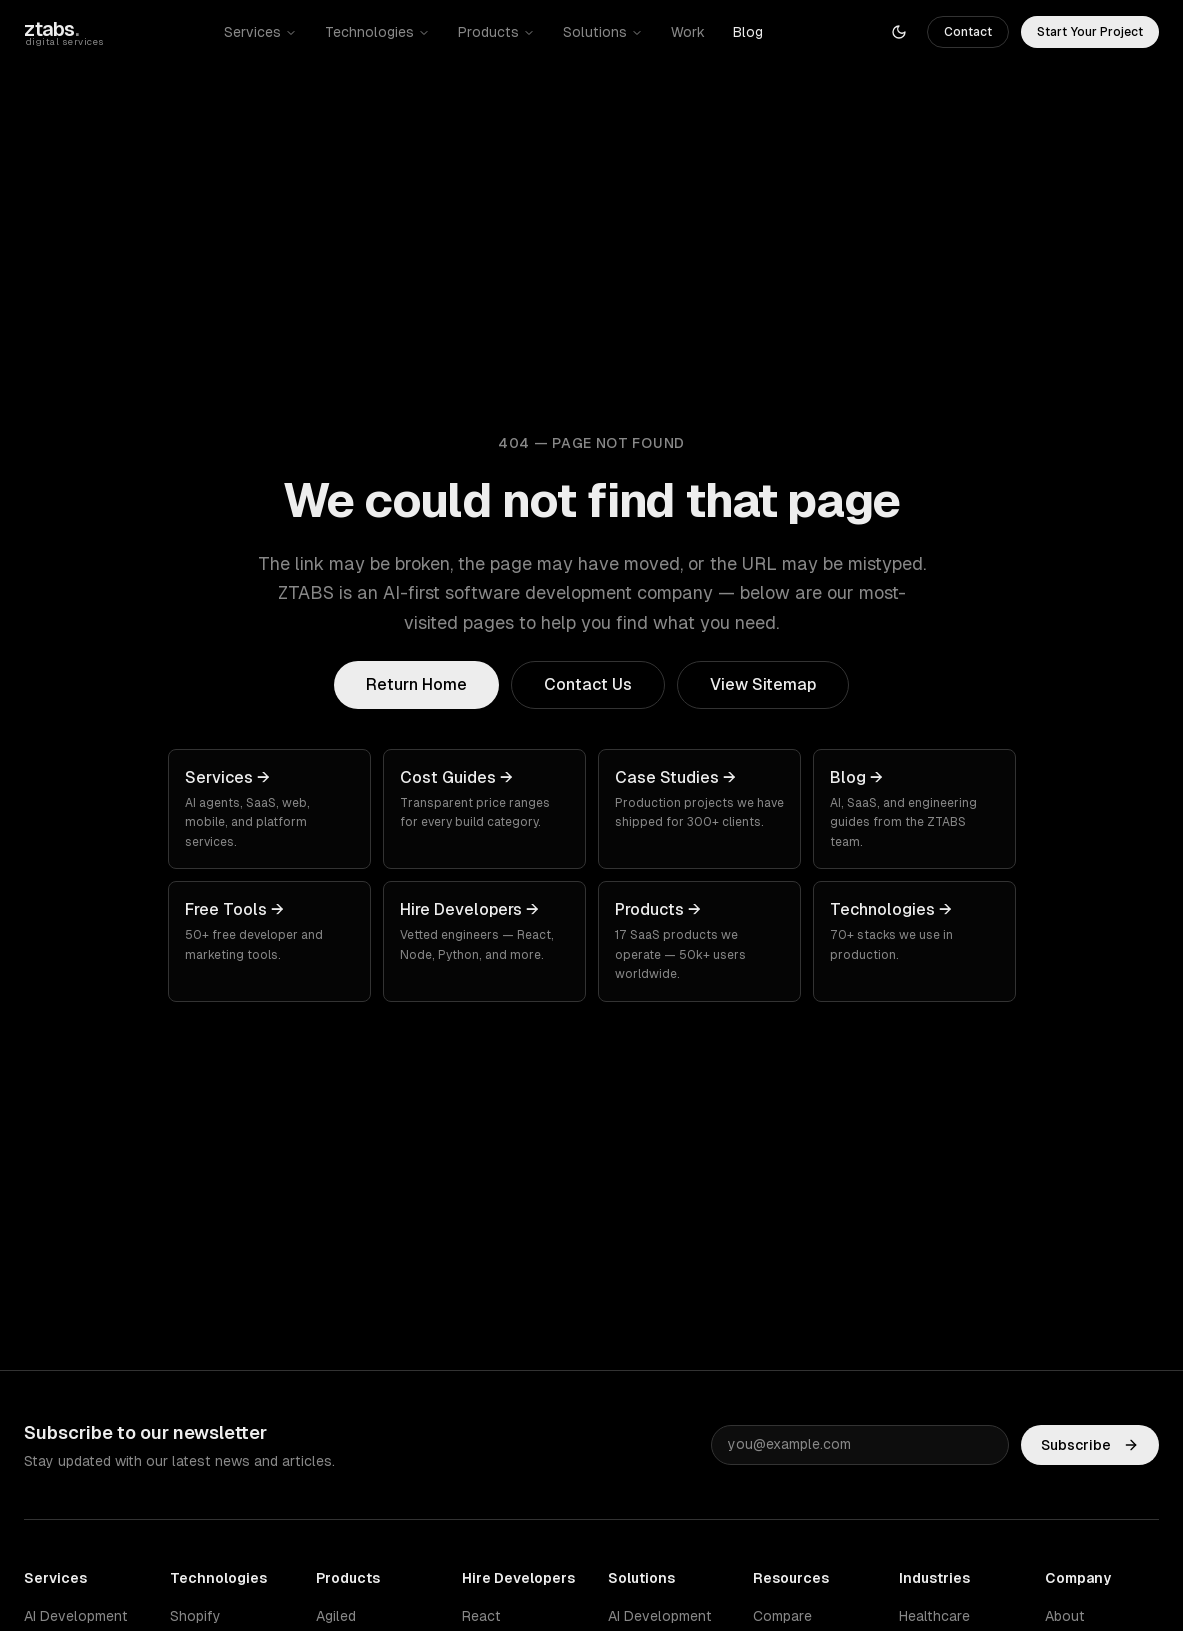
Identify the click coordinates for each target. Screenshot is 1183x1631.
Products (496, 32)
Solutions (603, 32)
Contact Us (588, 684)
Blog (748, 32)
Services (260, 32)
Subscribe (1090, 1445)
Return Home (416, 684)
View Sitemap (763, 684)
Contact (968, 32)
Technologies (377, 32)
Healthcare (934, 1616)
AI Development (76, 1616)
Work (688, 32)
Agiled (336, 1616)
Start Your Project (1090, 32)
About (1065, 1616)
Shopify (195, 1616)
